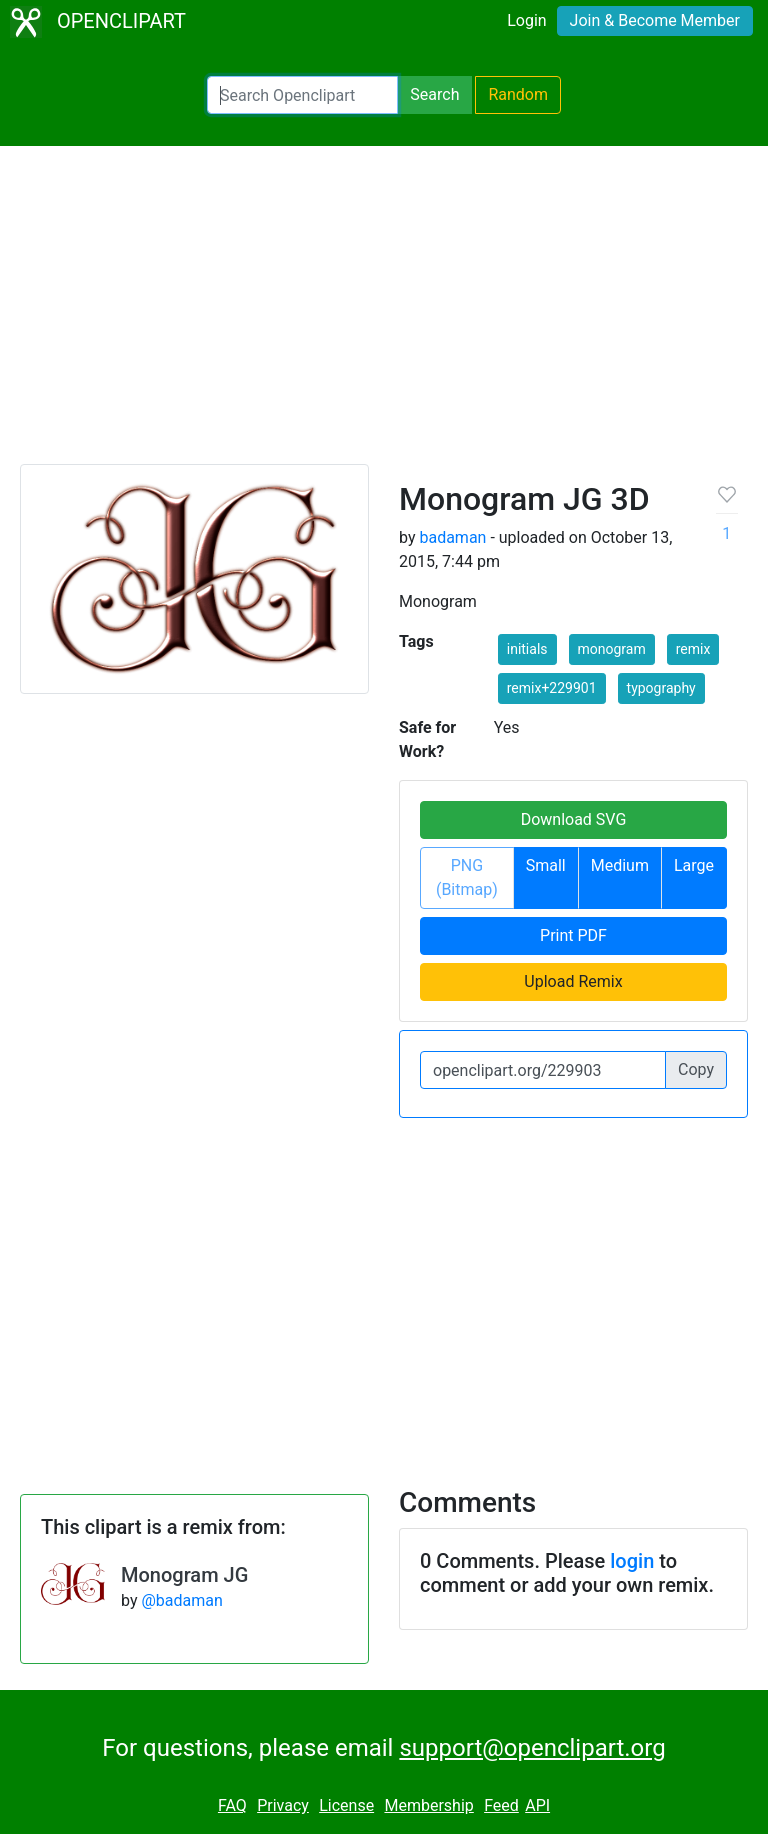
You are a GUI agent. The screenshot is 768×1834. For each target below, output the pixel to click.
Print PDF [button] (573, 935)
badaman (452, 537)
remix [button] (693, 649)
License (346, 1805)
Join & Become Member (655, 20)
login (632, 1561)
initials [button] (527, 649)
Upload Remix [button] (573, 981)
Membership (428, 1805)
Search (434, 94)
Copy (696, 1069)
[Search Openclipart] (302, 95)
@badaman (181, 1600)
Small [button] (546, 865)
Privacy (283, 1805)
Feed (501, 1805)
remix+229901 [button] (552, 688)
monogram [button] (612, 649)
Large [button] (694, 865)
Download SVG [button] (574, 819)
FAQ (232, 1805)
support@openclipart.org (532, 1748)
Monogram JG (184, 1575)
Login (526, 20)
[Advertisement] (384, 314)
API (537, 1805)
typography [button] (661, 688)
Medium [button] (620, 865)
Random (518, 94)
